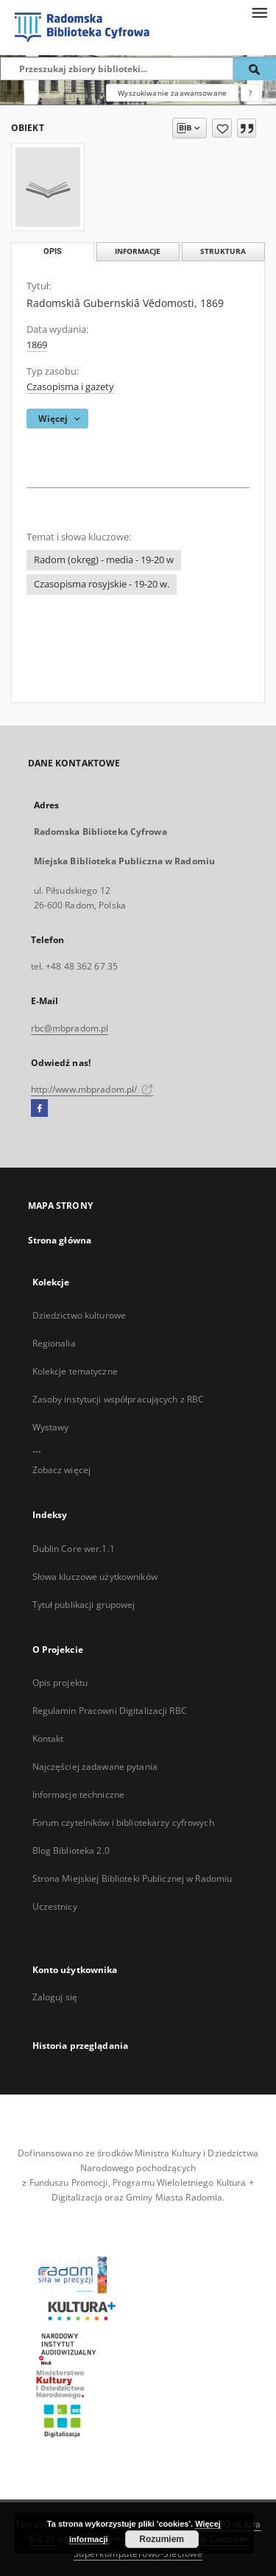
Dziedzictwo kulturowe (79, 1315)
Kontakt (48, 1738)
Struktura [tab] (223, 251)
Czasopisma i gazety (70, 387)
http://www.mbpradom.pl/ (92, 1089)
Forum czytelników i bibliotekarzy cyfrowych (123, 1822)
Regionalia (54, 1343)
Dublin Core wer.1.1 (73, 1548)
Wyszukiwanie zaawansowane (172, 93)
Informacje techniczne (78, 1794)
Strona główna (60, 1240)
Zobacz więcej (61, 1470)
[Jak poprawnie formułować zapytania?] (250, 93)
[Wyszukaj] (254, 68)
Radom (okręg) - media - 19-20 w (104, 560)
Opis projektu (60, 1682)
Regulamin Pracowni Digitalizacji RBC (109, 1710)
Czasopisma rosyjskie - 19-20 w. (101, 584)
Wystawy (50, 1427)
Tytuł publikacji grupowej (83, 1604)
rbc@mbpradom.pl (70, 1028)
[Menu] (259, 12)
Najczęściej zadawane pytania (95, 1766)
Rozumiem (161, 2539)
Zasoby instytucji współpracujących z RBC (118, 1399)
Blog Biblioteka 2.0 (71, 1850)
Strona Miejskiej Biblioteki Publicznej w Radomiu (132, 1878)
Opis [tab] (52, 251)
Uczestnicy (54, 1906)
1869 (36, 345)
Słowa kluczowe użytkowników (95, 1576)
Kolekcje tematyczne (75, 1371)
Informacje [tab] (137, 251)
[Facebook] (39, 1108)
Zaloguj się (55, 1997)
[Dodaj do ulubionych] (222, 128)
